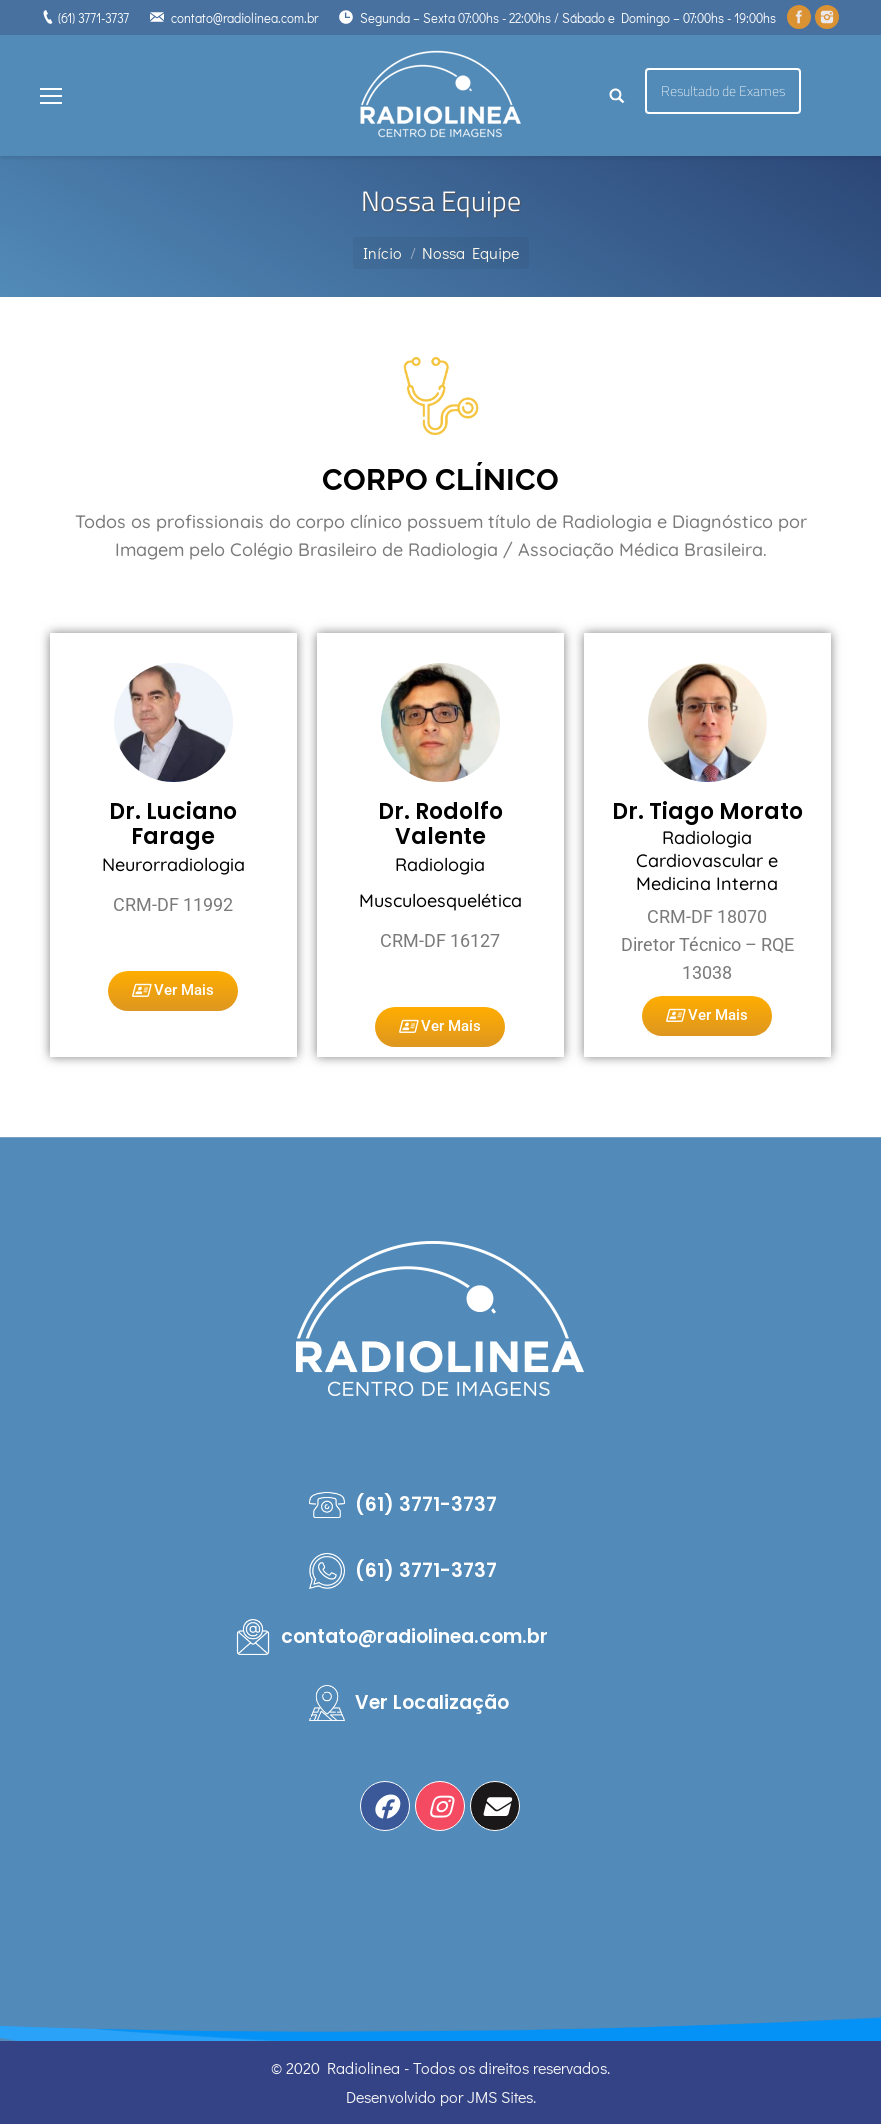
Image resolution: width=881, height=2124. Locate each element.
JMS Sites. (501, 2096)
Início (382, 252)
